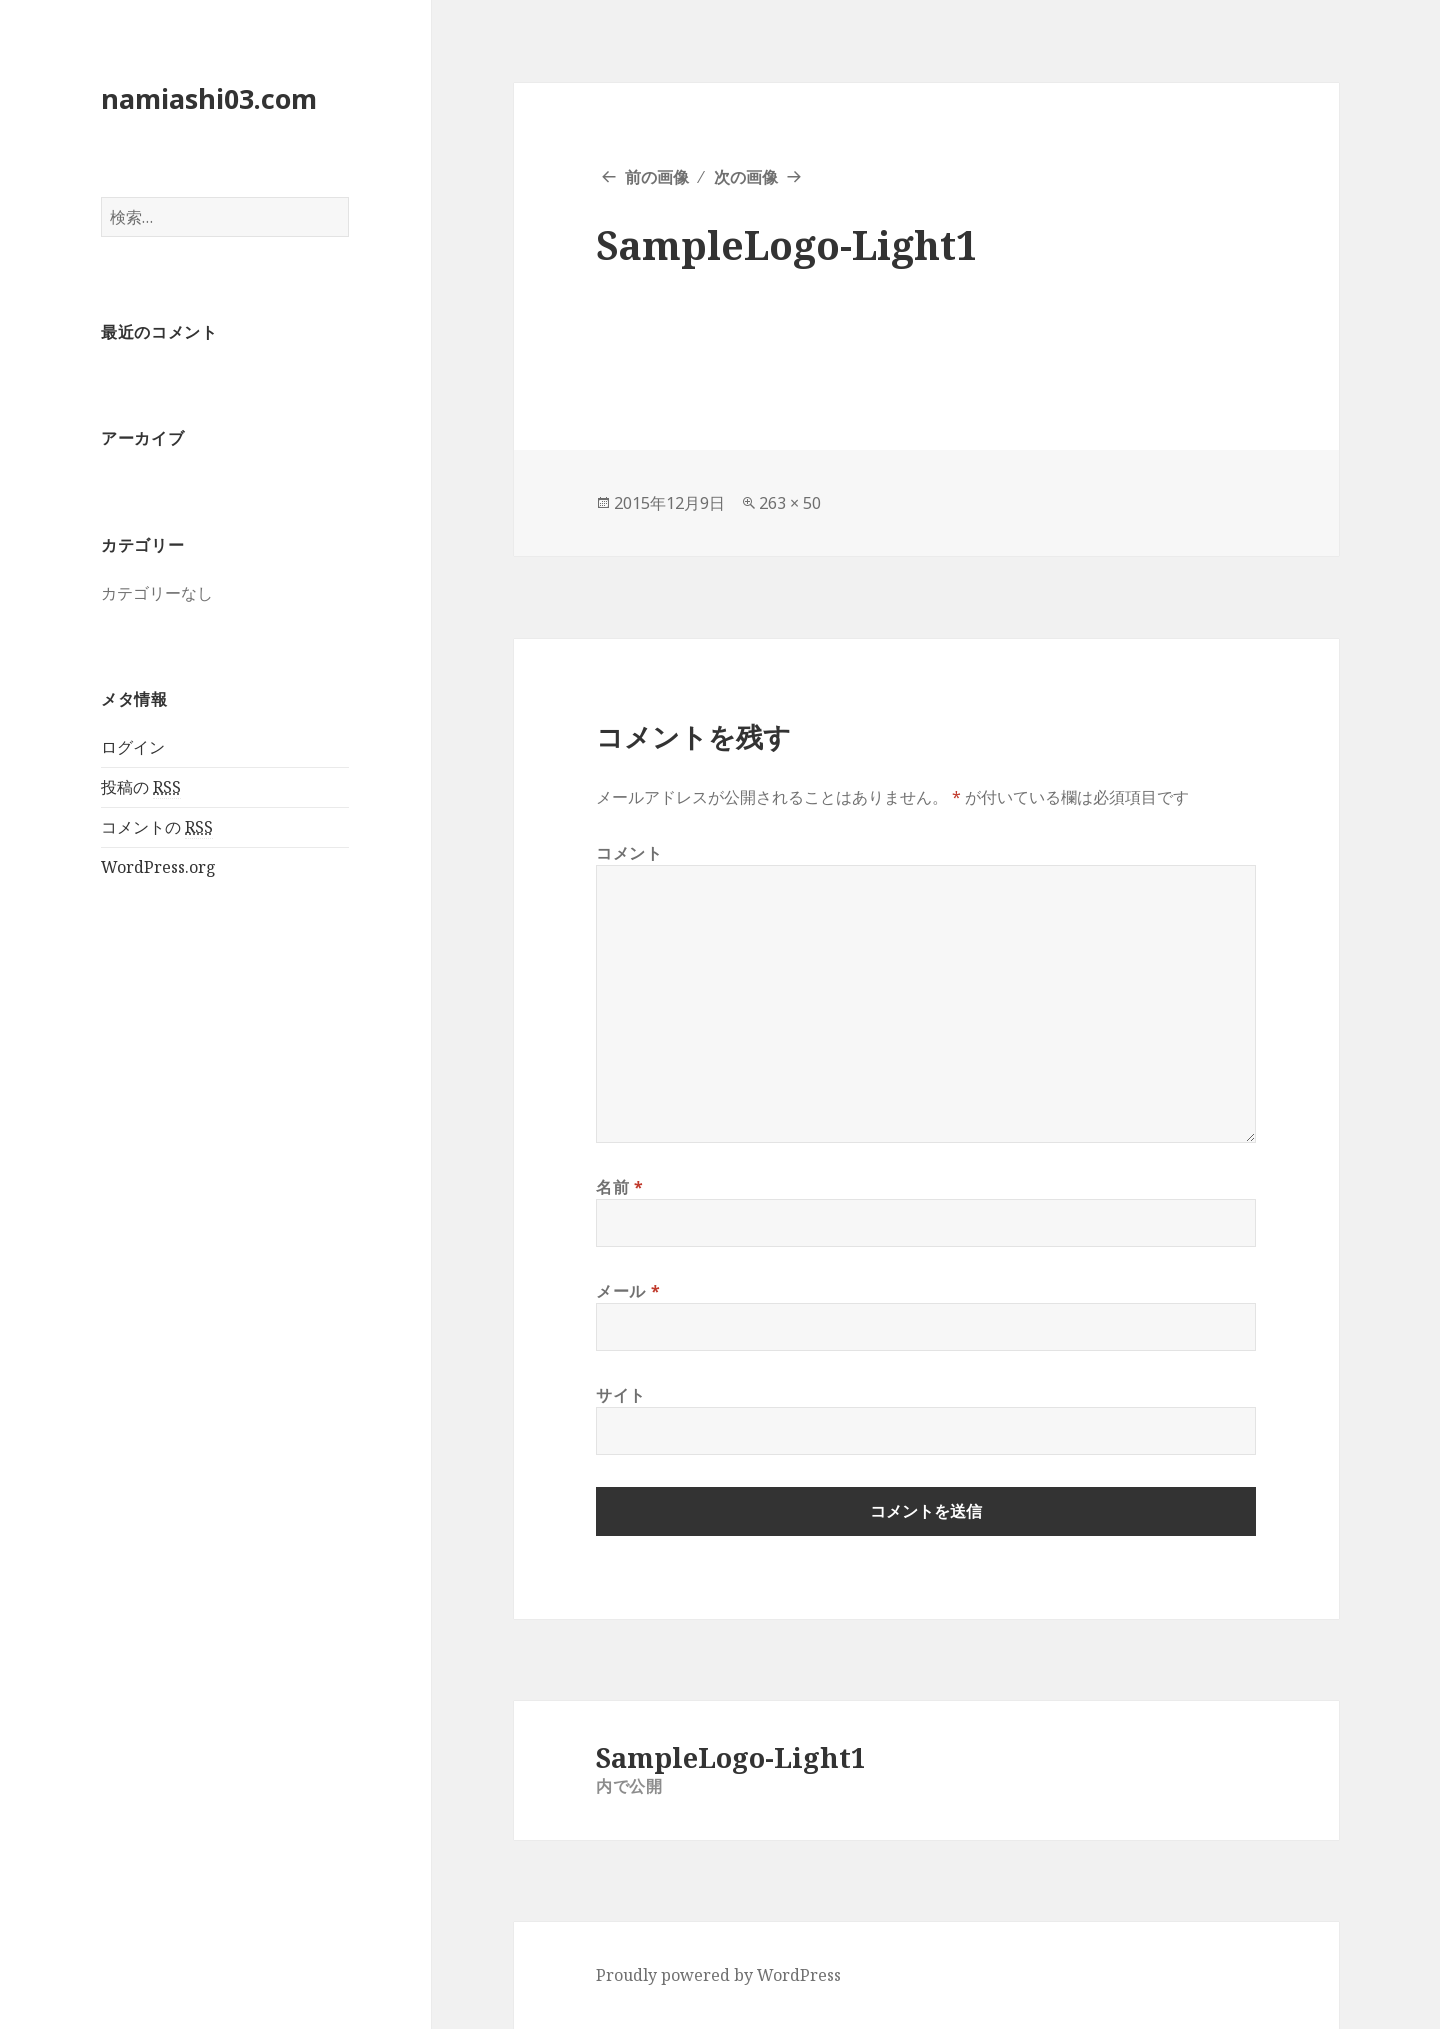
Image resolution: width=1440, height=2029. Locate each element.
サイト (621, 1395)
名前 (620, 1187)
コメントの (157, 827)
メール (628, 1291)
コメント (629, 853)
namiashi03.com (209, 98)
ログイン (133, 747)
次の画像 (746, 177)
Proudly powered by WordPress (718, 1975)
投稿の (141, 787)
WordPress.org (158, 867)
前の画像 (657, 177)
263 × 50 (790, 503)
